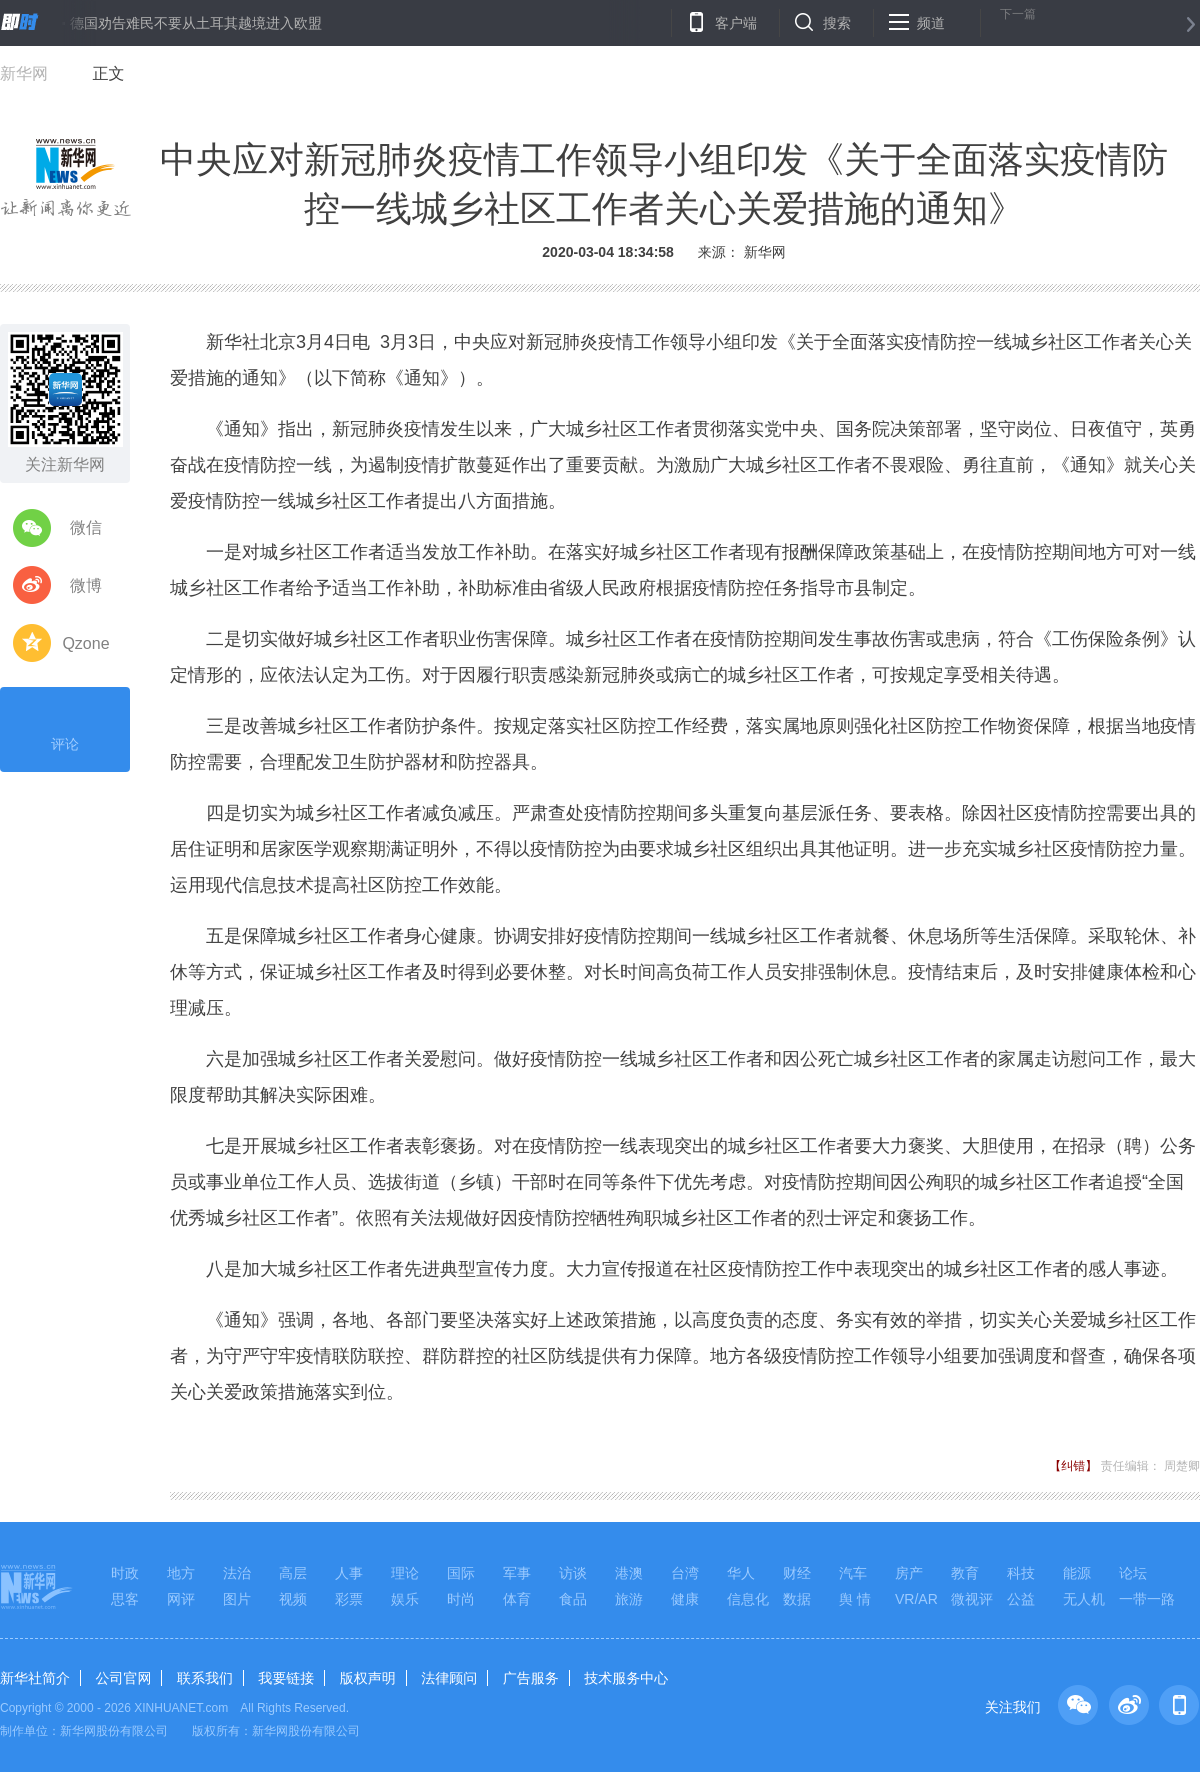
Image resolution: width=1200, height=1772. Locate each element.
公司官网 (123, 1678)
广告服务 (531, 1678)
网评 (181, 1599)
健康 (685, 1599)
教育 (965, 1573)
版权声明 (368, 1678)
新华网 (24, 73)
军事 (517, 1573)
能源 (1077, 1573)
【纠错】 (1073, 1466)
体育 (517, 1599)
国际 (461, 1573)
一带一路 (1147, 1599)
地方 (181, 1573)
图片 (237, 1599)
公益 (1021, 1599)
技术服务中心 (626, 1678)
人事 (349, 1573)
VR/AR (916, 1599)
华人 (741, 1573)
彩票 (349, 1599)
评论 (65, 727)
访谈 (573, 1573)
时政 (125, 1573)
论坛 (1133, 1573)
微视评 (972, 1599)
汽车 (853, 1573)
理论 (405, 1573)
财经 (797, 1573)
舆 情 (855, 1599)
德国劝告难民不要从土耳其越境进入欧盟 (196, 23)
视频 (293, 1599)
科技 (1021, 1573)
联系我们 (205, 1678)
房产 (909, 1573)
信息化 (748, 1599)
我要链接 (286, 1678)
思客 (125, 1599)
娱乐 (405, 1599)
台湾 (685, 1573)
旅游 (629, 1599)
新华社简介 (35, 1678)
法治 (237, 1573)
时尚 (461, 1599)
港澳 (629, 1573)
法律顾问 (449, 1678)
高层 (293, 1573)
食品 (573, 1599)
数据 (797, 1599)
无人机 (1084, 1599)
